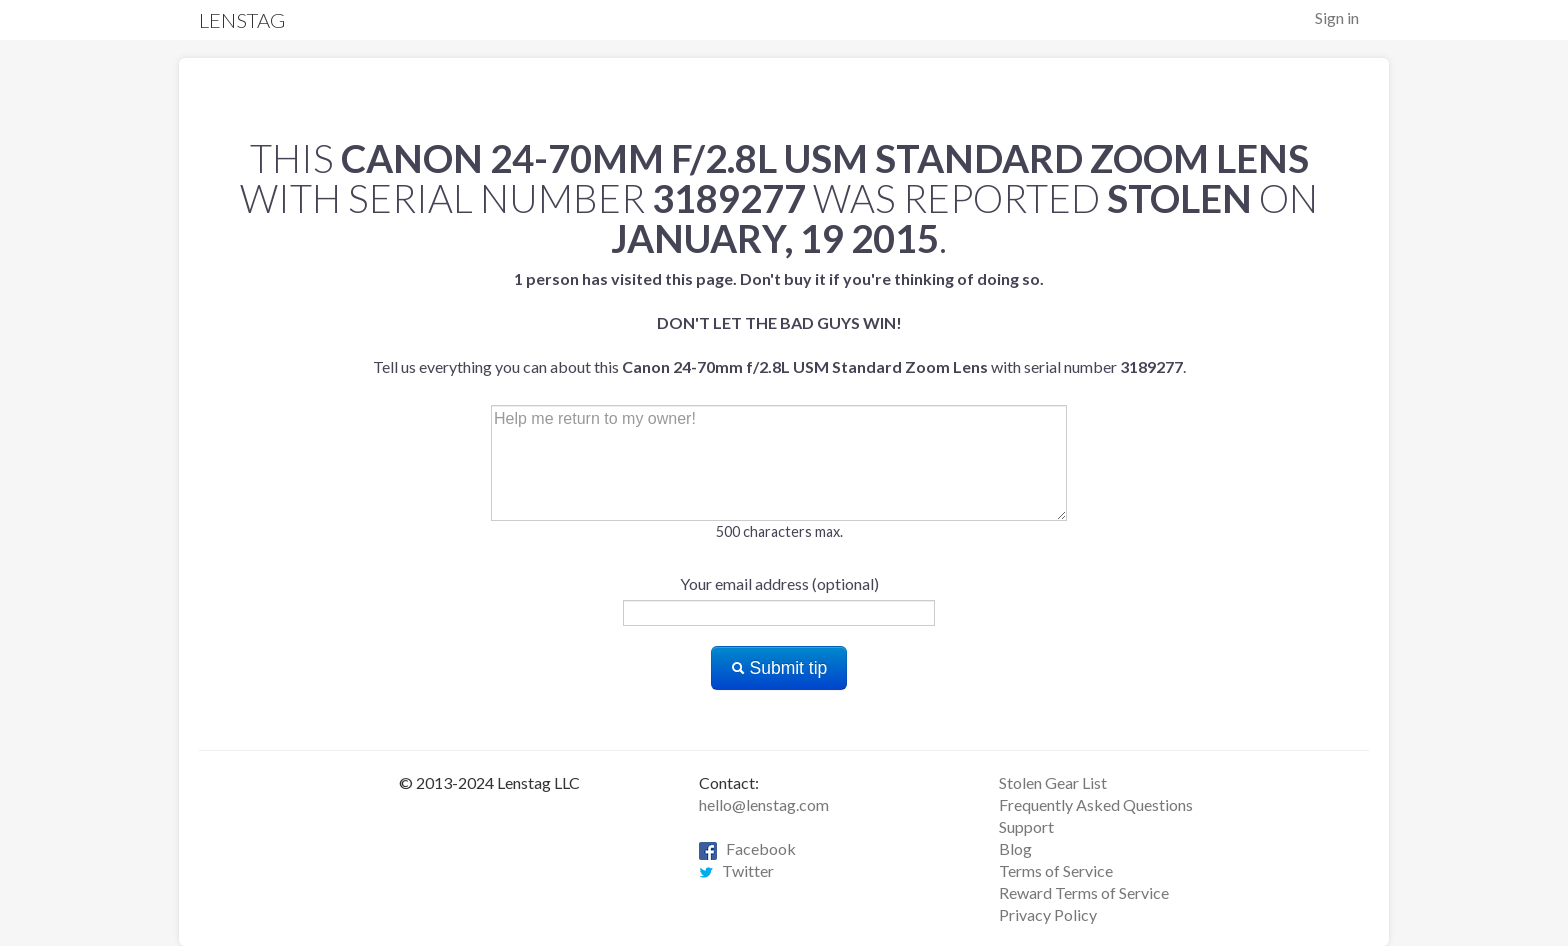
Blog (1015, 848)
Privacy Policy (1048, 914)
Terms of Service (1056, 870)
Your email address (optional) (779, 583)
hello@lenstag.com (764, 804)
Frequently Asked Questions (1096, 804)
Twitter (736, 870)
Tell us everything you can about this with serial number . (779, 322)
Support (1026, 826)
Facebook (747, 848)
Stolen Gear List (1053, 782)
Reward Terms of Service (1084, 892)
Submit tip (779, 668)
